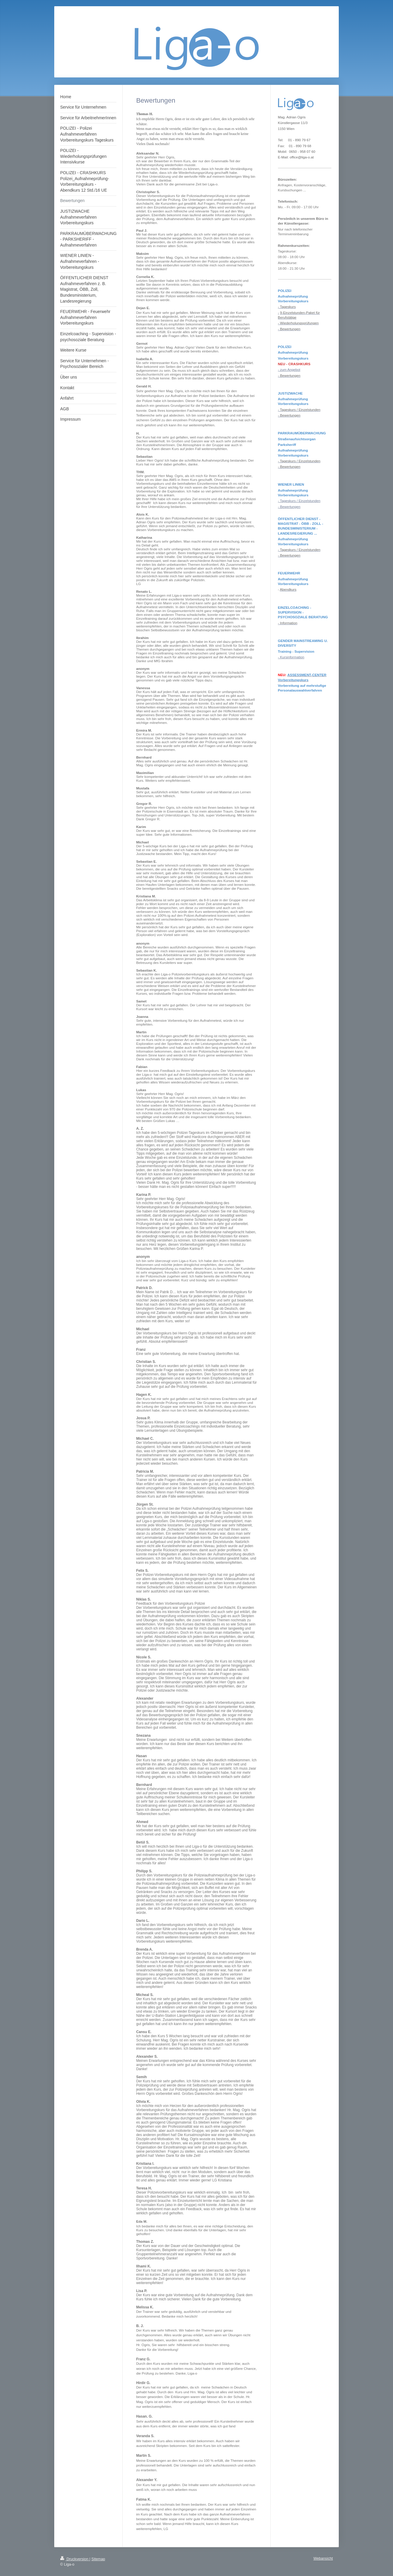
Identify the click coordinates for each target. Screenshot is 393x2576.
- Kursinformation (291, 657)
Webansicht (323, 2558)
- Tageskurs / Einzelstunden (299, 501)
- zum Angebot (289, 369)
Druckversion (74, 2559)
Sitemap (98, 2559)
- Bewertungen (289, 506)
